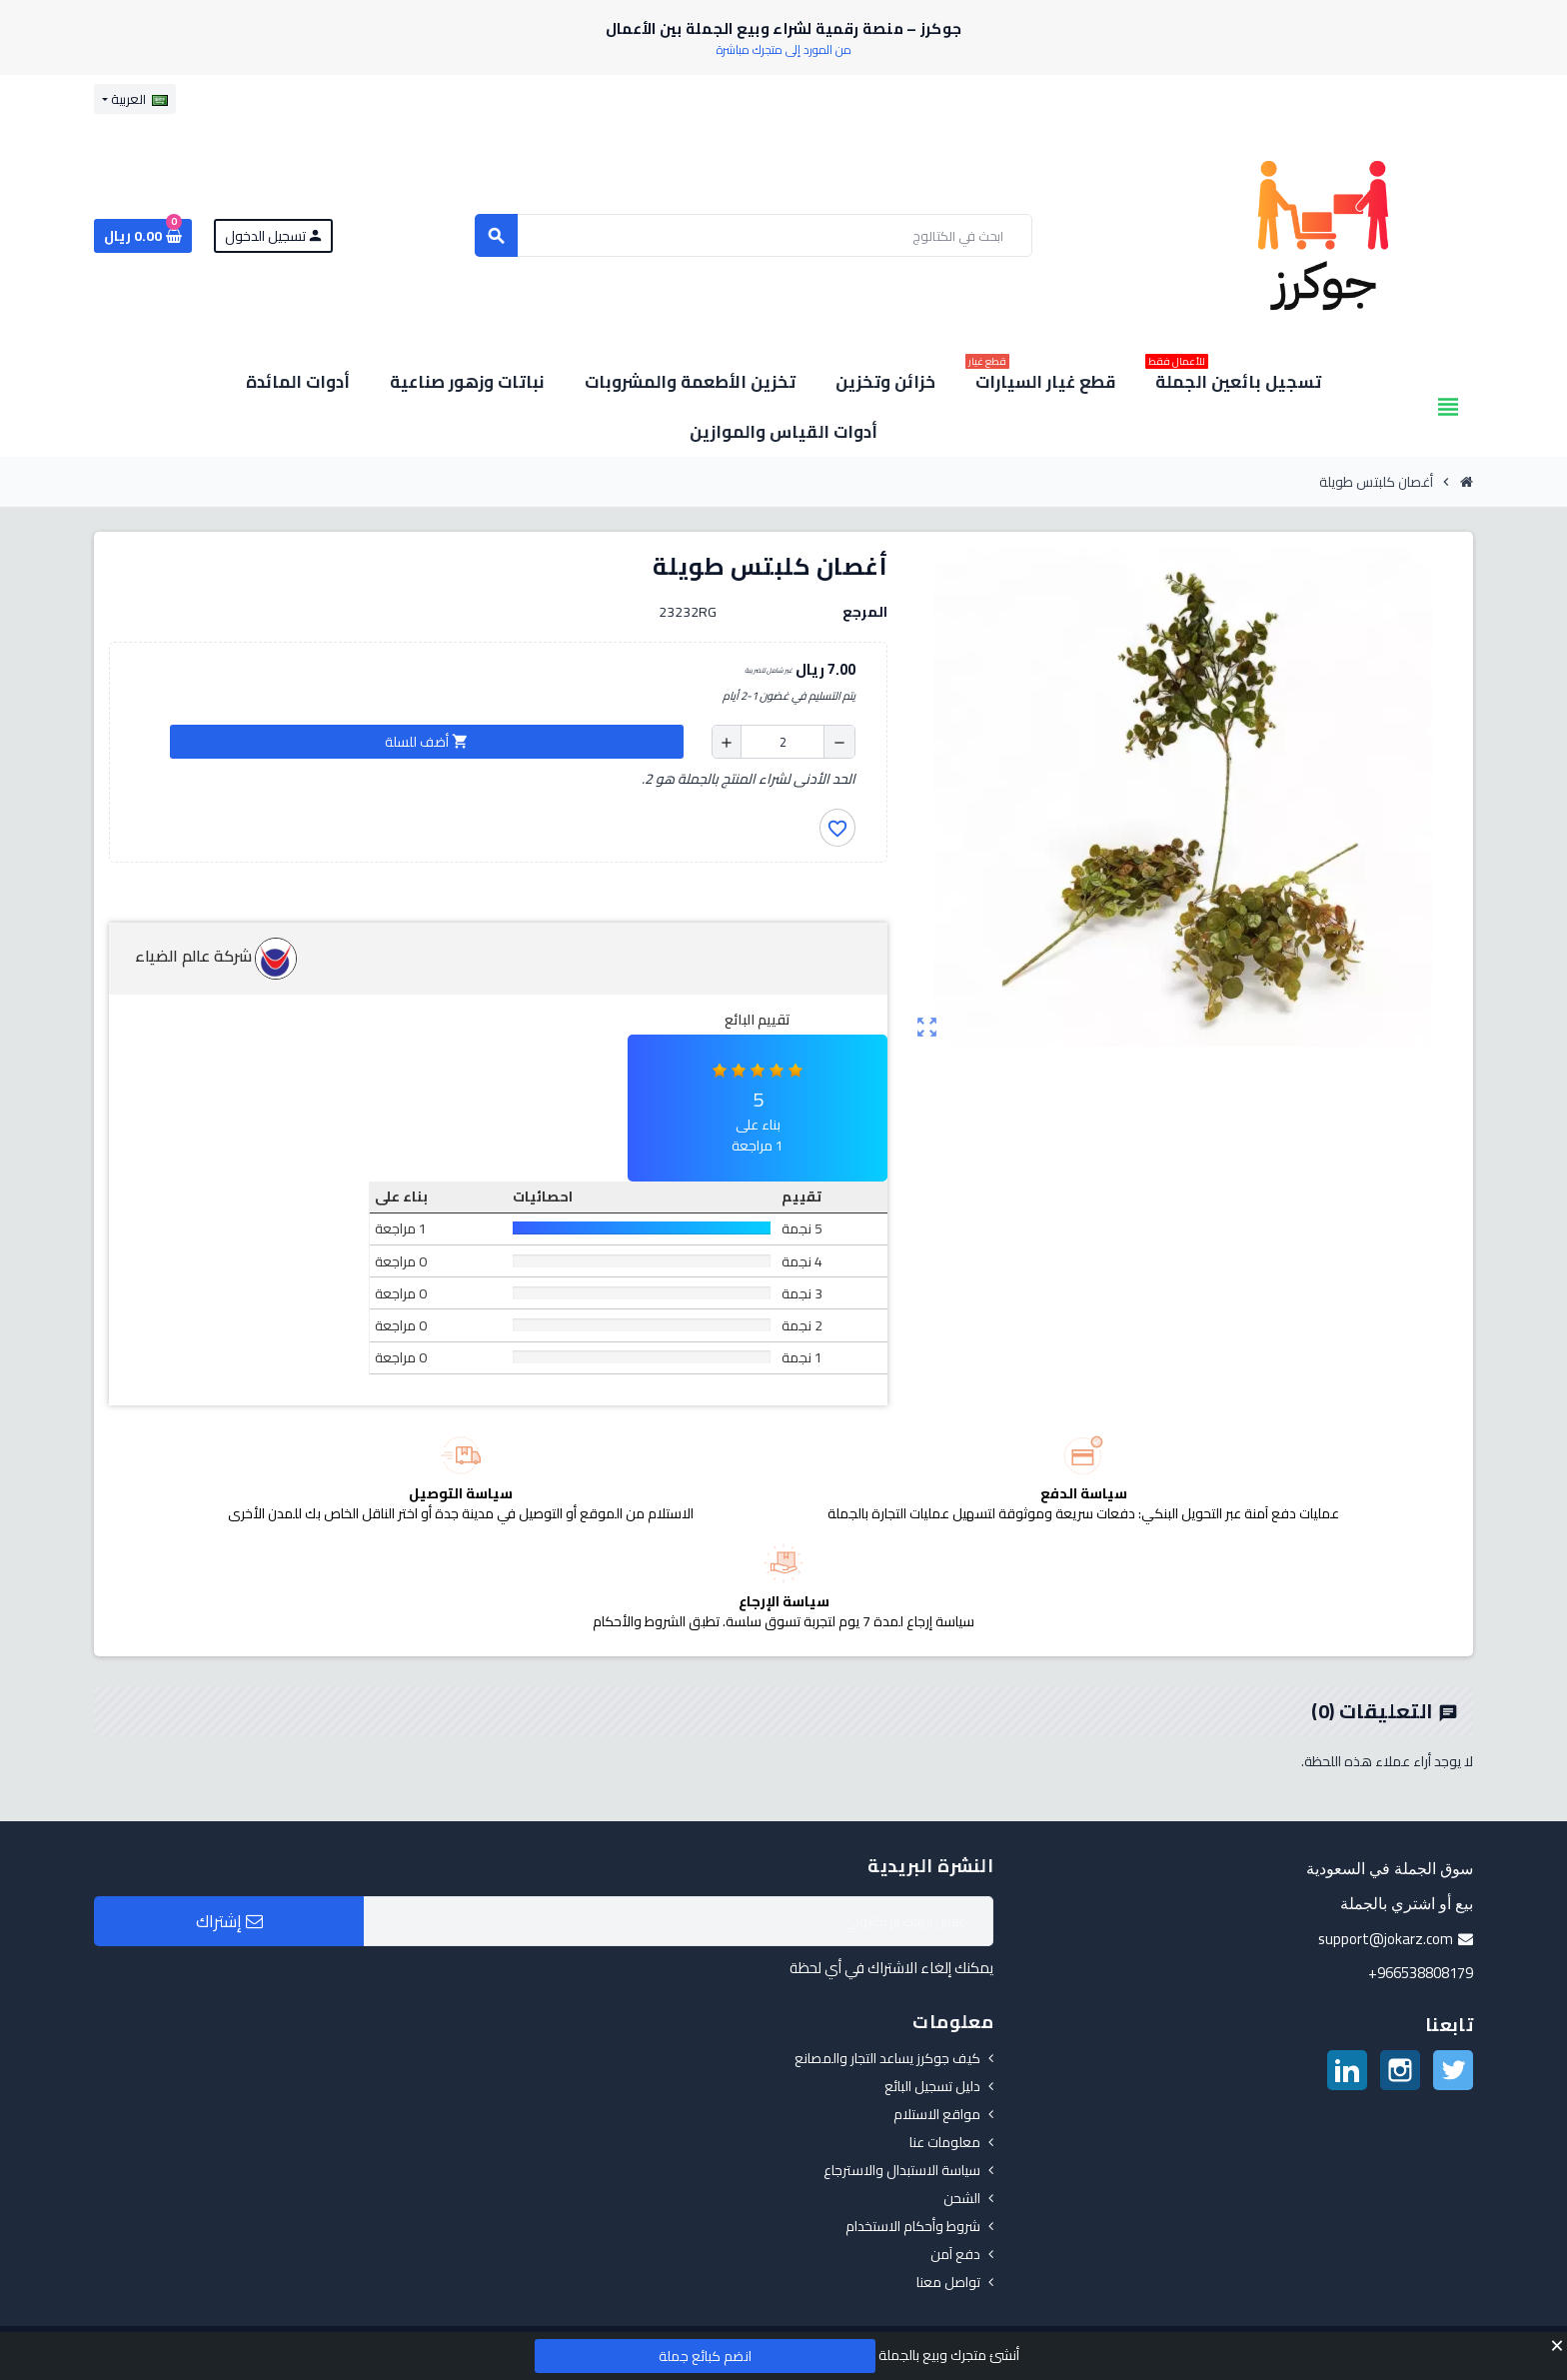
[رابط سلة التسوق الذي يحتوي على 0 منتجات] (143, 236)
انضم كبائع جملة (705, 2356)
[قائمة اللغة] (135, 99)
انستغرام (1400, 2070)
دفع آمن (955, 2254)
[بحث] (753, 235)
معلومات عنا (944, 2142)
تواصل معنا (948, 2282)
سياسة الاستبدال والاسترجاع (901, 2170)
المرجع (864, 612)
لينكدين (1347, 2070)
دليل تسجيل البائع (932, 2086)
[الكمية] (782, 742)
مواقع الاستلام (936, 2114)
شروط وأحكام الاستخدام (912, 2226)
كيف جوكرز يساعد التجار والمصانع (887, 2058)
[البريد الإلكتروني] (678, 1921)
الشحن (961, 2198)
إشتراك (229, 1921)
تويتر (1453, 2070)
